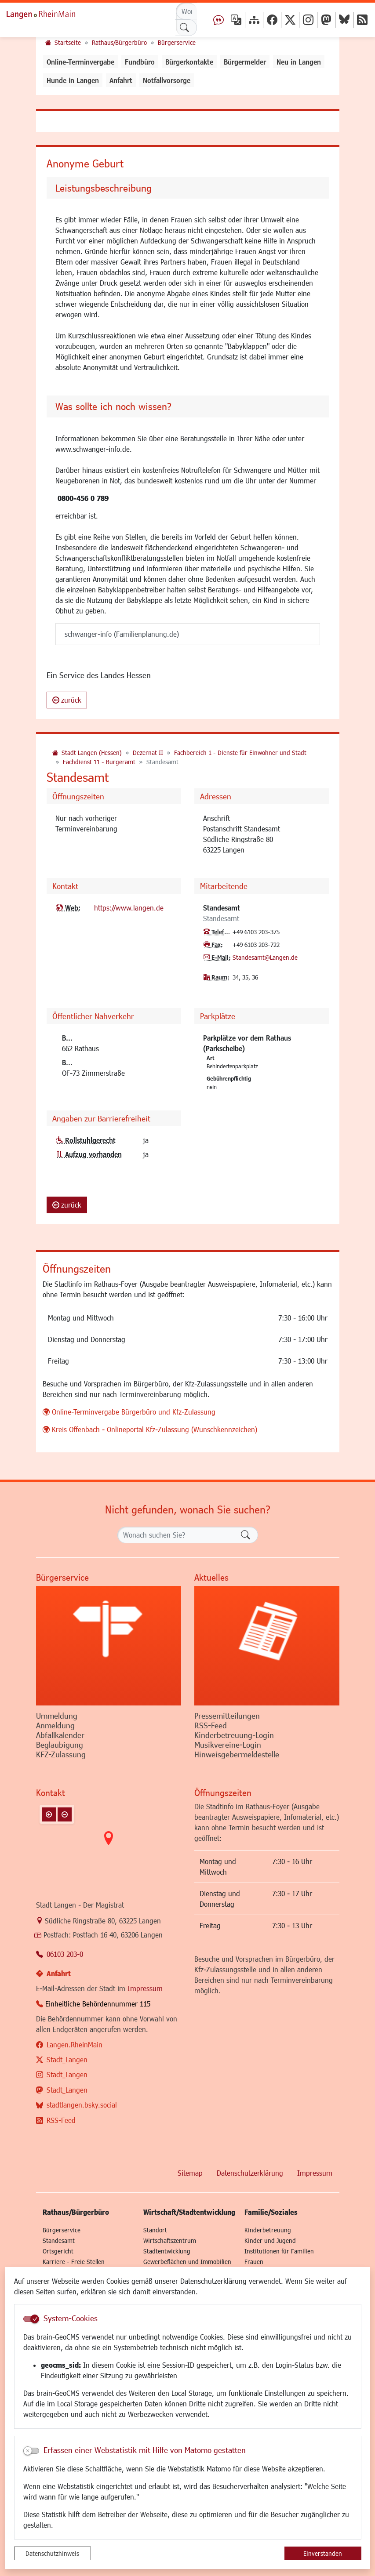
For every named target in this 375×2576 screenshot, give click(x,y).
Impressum (145, 1988)
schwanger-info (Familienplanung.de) (122, 634)
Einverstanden (322, 2553)
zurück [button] (66, 1205)
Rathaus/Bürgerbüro (119, 42)
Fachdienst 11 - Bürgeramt (99, 762)
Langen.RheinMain (74, 2044)
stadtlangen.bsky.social (82, 2105)
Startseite (68, 42)
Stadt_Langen (67, 2059)
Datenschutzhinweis (52, 2553)
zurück (66, 700)
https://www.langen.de (129, 907)
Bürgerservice (177, 42)
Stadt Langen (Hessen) (92, 752)
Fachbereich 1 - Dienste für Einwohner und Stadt (240, 752)
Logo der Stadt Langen (51, 13)
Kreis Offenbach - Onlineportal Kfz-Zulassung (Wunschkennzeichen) (154, 1429)
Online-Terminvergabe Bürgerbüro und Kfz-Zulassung (133, 1412)
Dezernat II (148, 752)
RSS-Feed (61, 2120)
